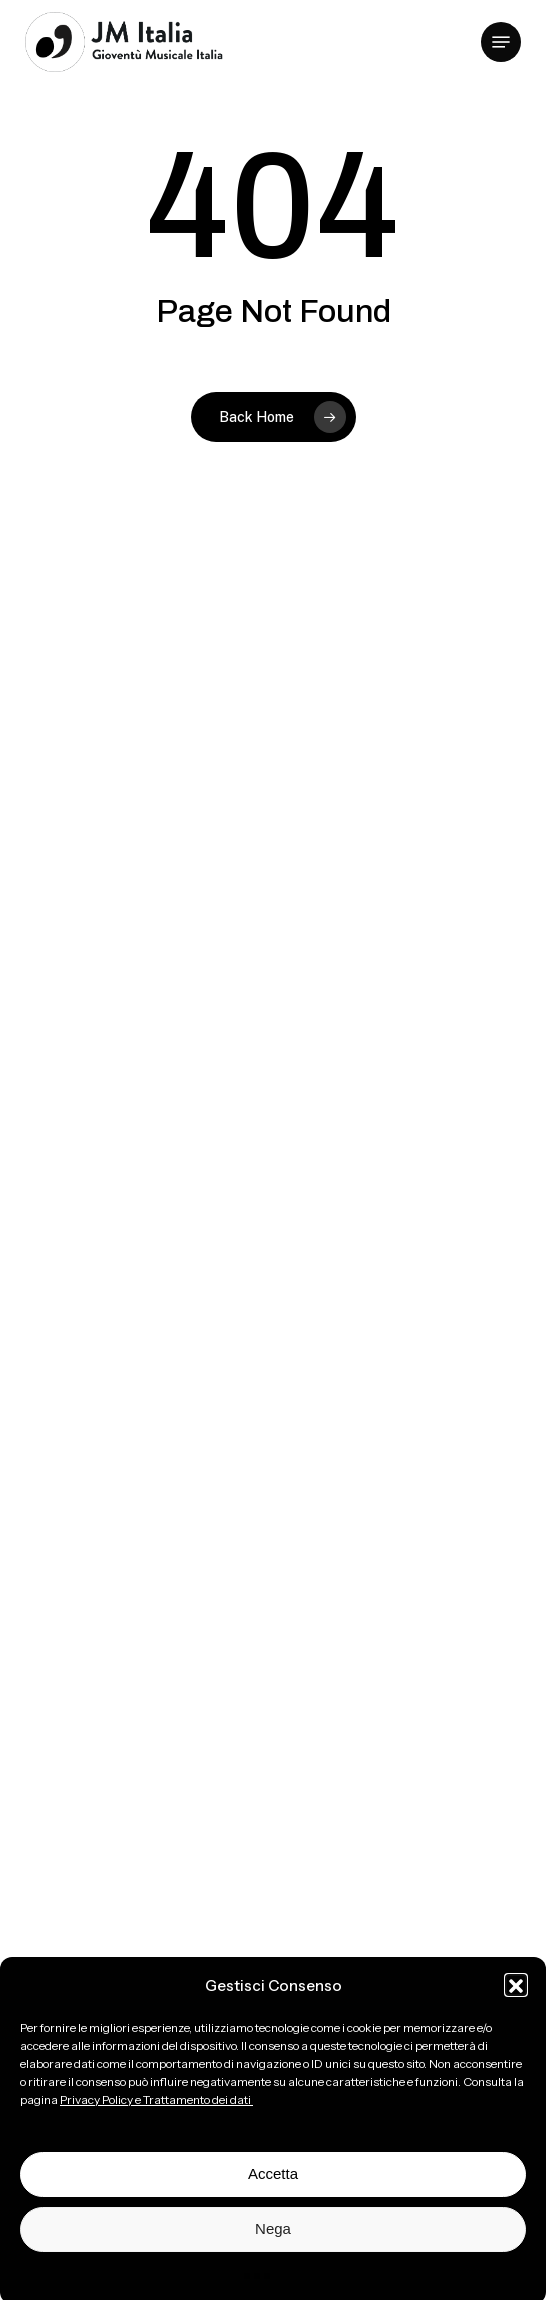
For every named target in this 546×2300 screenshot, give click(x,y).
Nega (273, 2244)
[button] (516, 2001)
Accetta (273, 2189)
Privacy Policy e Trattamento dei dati (156, 2114)
